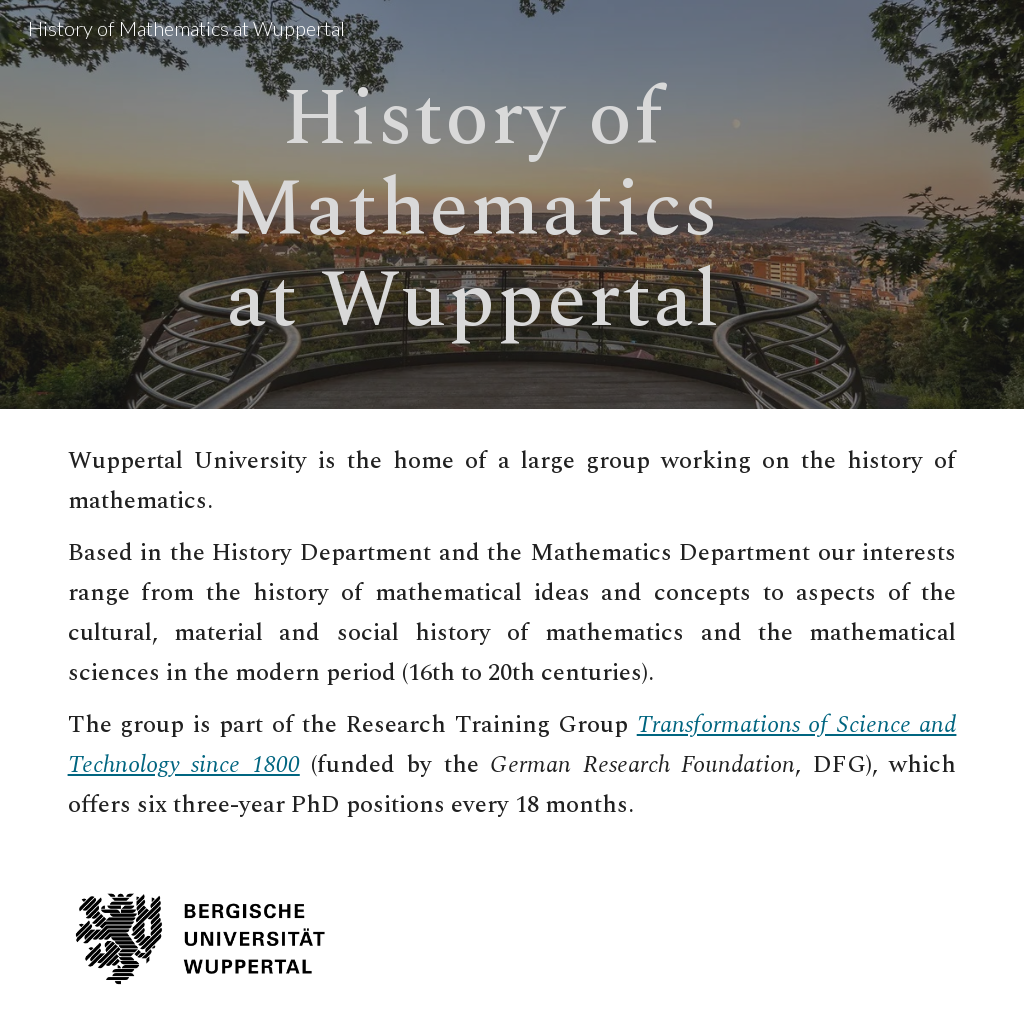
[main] (473, 204)
